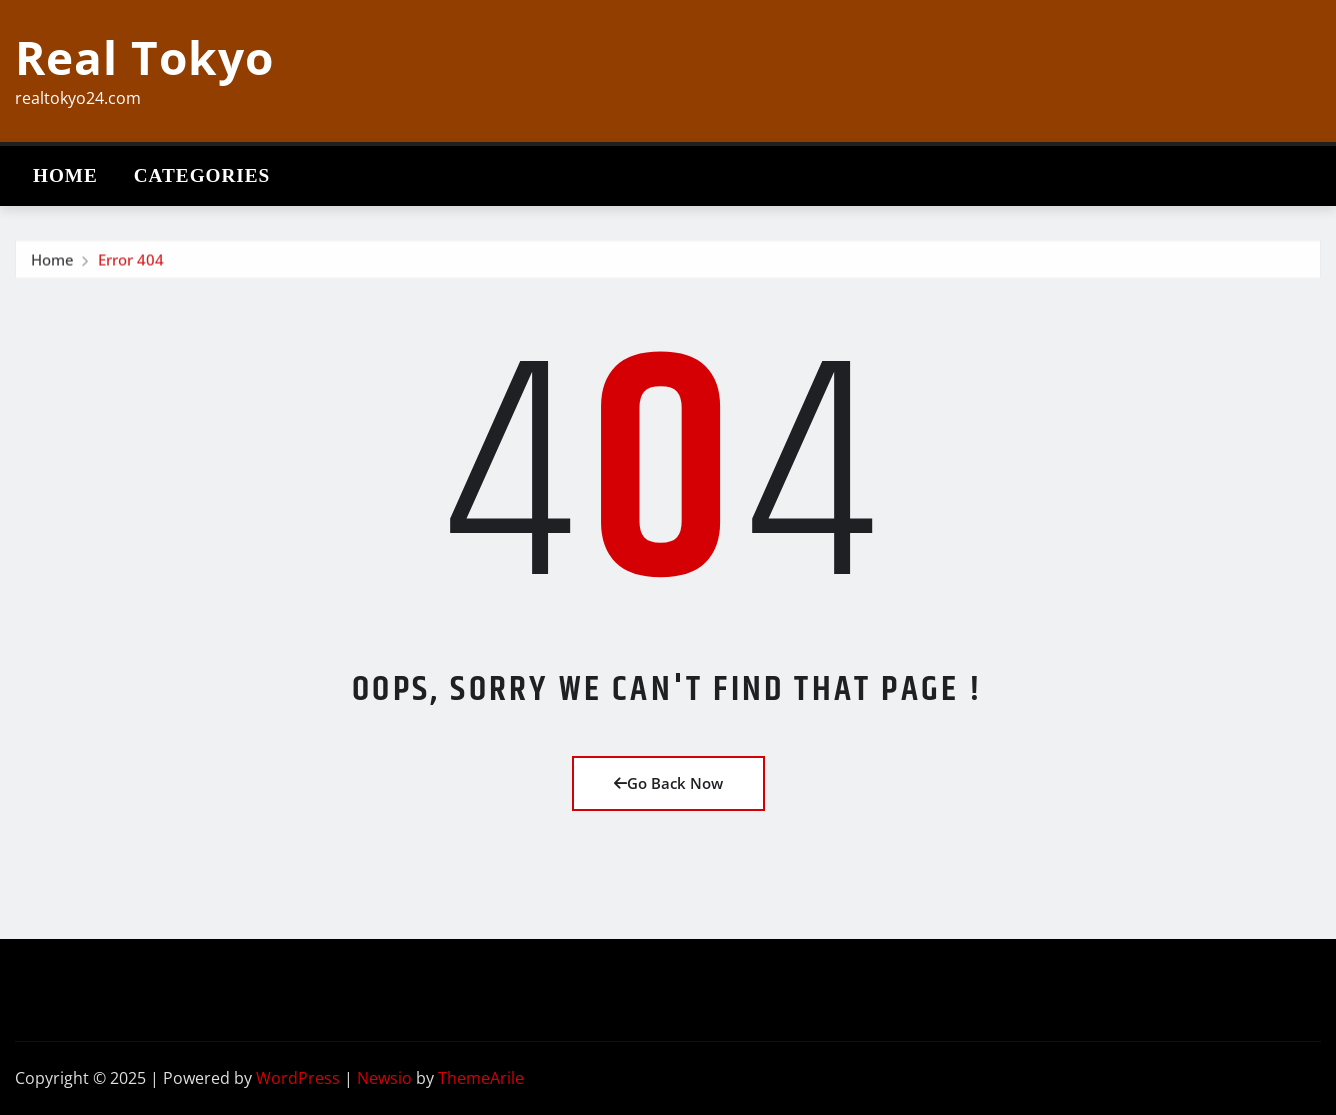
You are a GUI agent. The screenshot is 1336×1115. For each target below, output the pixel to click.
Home (65, 175)
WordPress (298, 1078)
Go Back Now (668, 783)
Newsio (384, 1078)
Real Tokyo (144, 57)
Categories (202, 175)
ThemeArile (481, 1078)
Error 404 (131, 264)
